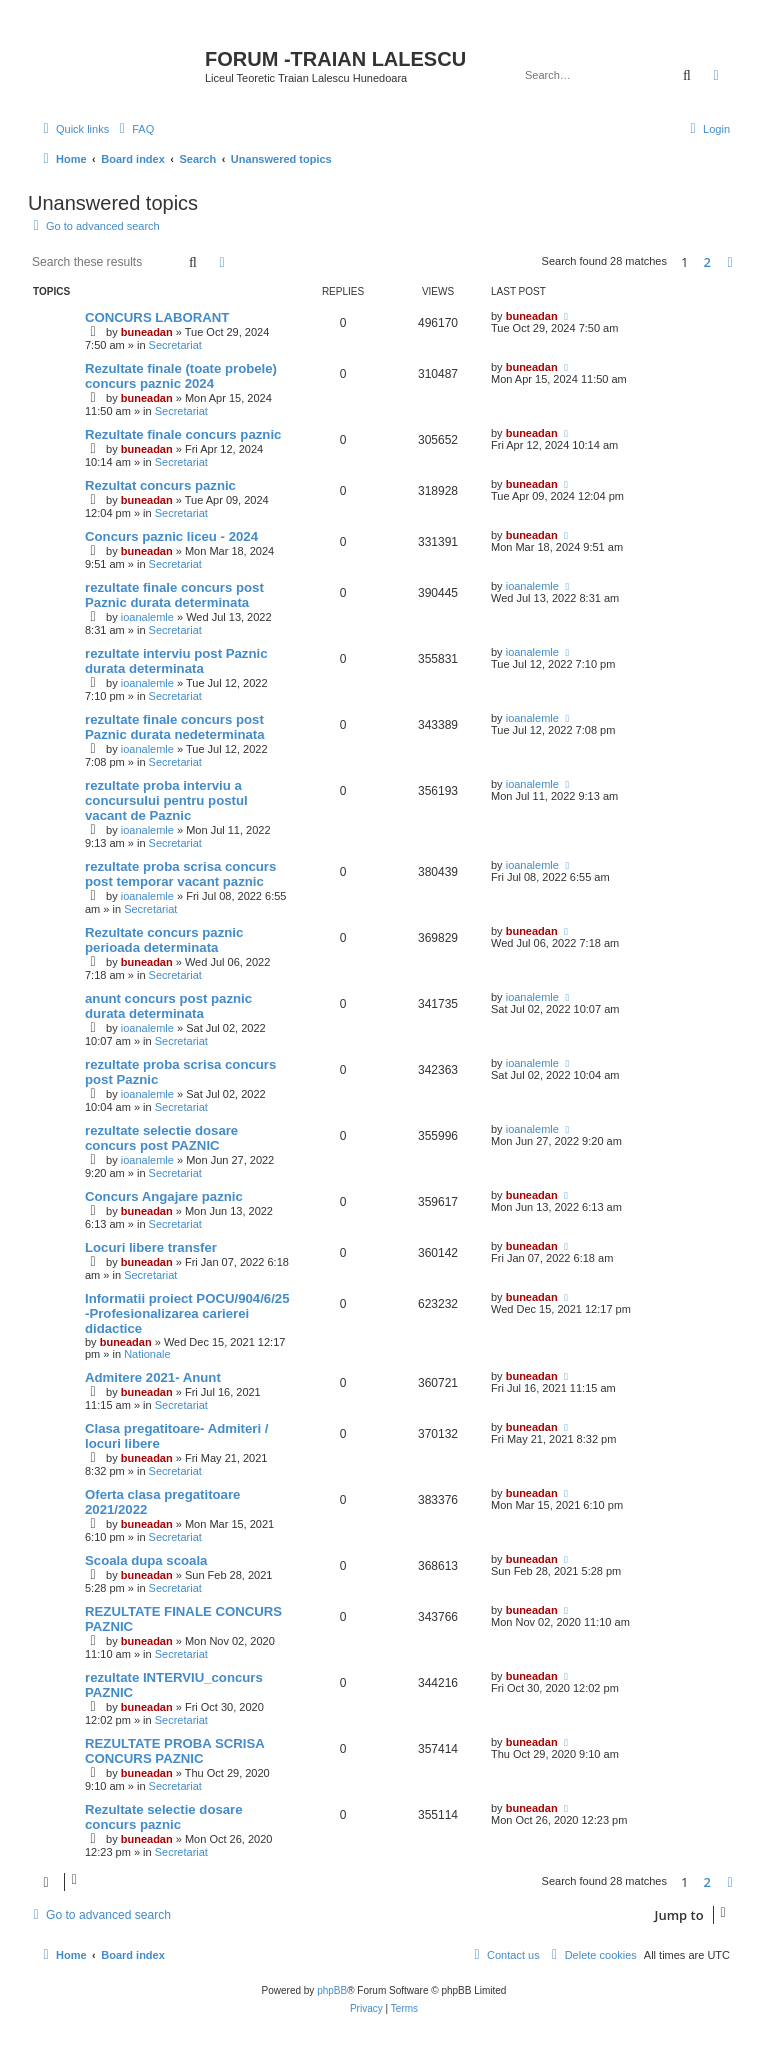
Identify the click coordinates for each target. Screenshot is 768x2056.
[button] (730, 262)
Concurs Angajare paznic (164, 1196)
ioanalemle (147, 617)
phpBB (332, 1990)
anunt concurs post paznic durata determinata (168, 1006)
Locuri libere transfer (151, 1247)
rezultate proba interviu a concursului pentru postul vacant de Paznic (166, 800)
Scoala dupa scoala (146, 1560)
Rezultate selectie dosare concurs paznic (164, 1817)
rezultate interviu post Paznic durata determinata (176, 661)
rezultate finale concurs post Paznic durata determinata (174, 595)
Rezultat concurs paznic (160, 485)
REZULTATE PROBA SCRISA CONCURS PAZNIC (174, 1751)
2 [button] (707, 262)
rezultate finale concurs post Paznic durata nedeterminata (175, 727)
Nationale (147, 1354)
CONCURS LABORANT (157, 317)
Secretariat (175, 345)
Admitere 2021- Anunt (153, 1377)
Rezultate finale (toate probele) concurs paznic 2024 (181, 376)
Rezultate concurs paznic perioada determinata (164, 940)
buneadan (147, 332)
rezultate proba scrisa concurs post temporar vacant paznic (180, 874)
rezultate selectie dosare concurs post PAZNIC (161, 1138)
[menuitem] (134, 129)
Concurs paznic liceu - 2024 (171, 536)
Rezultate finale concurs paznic (183, 434)
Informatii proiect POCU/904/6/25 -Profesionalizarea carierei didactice (187, 1313)
